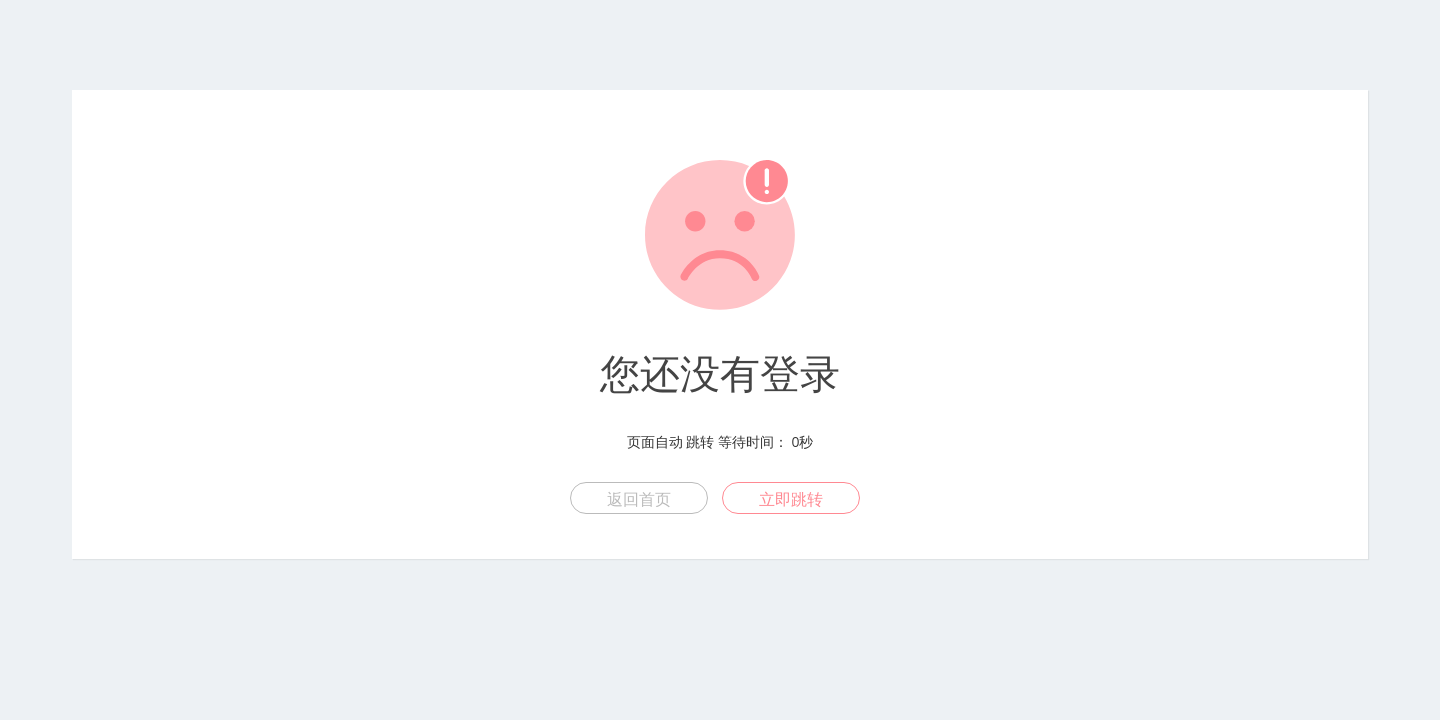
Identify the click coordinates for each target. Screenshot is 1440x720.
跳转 (700, 441)
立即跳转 (791, 499)
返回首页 (639, 499)
